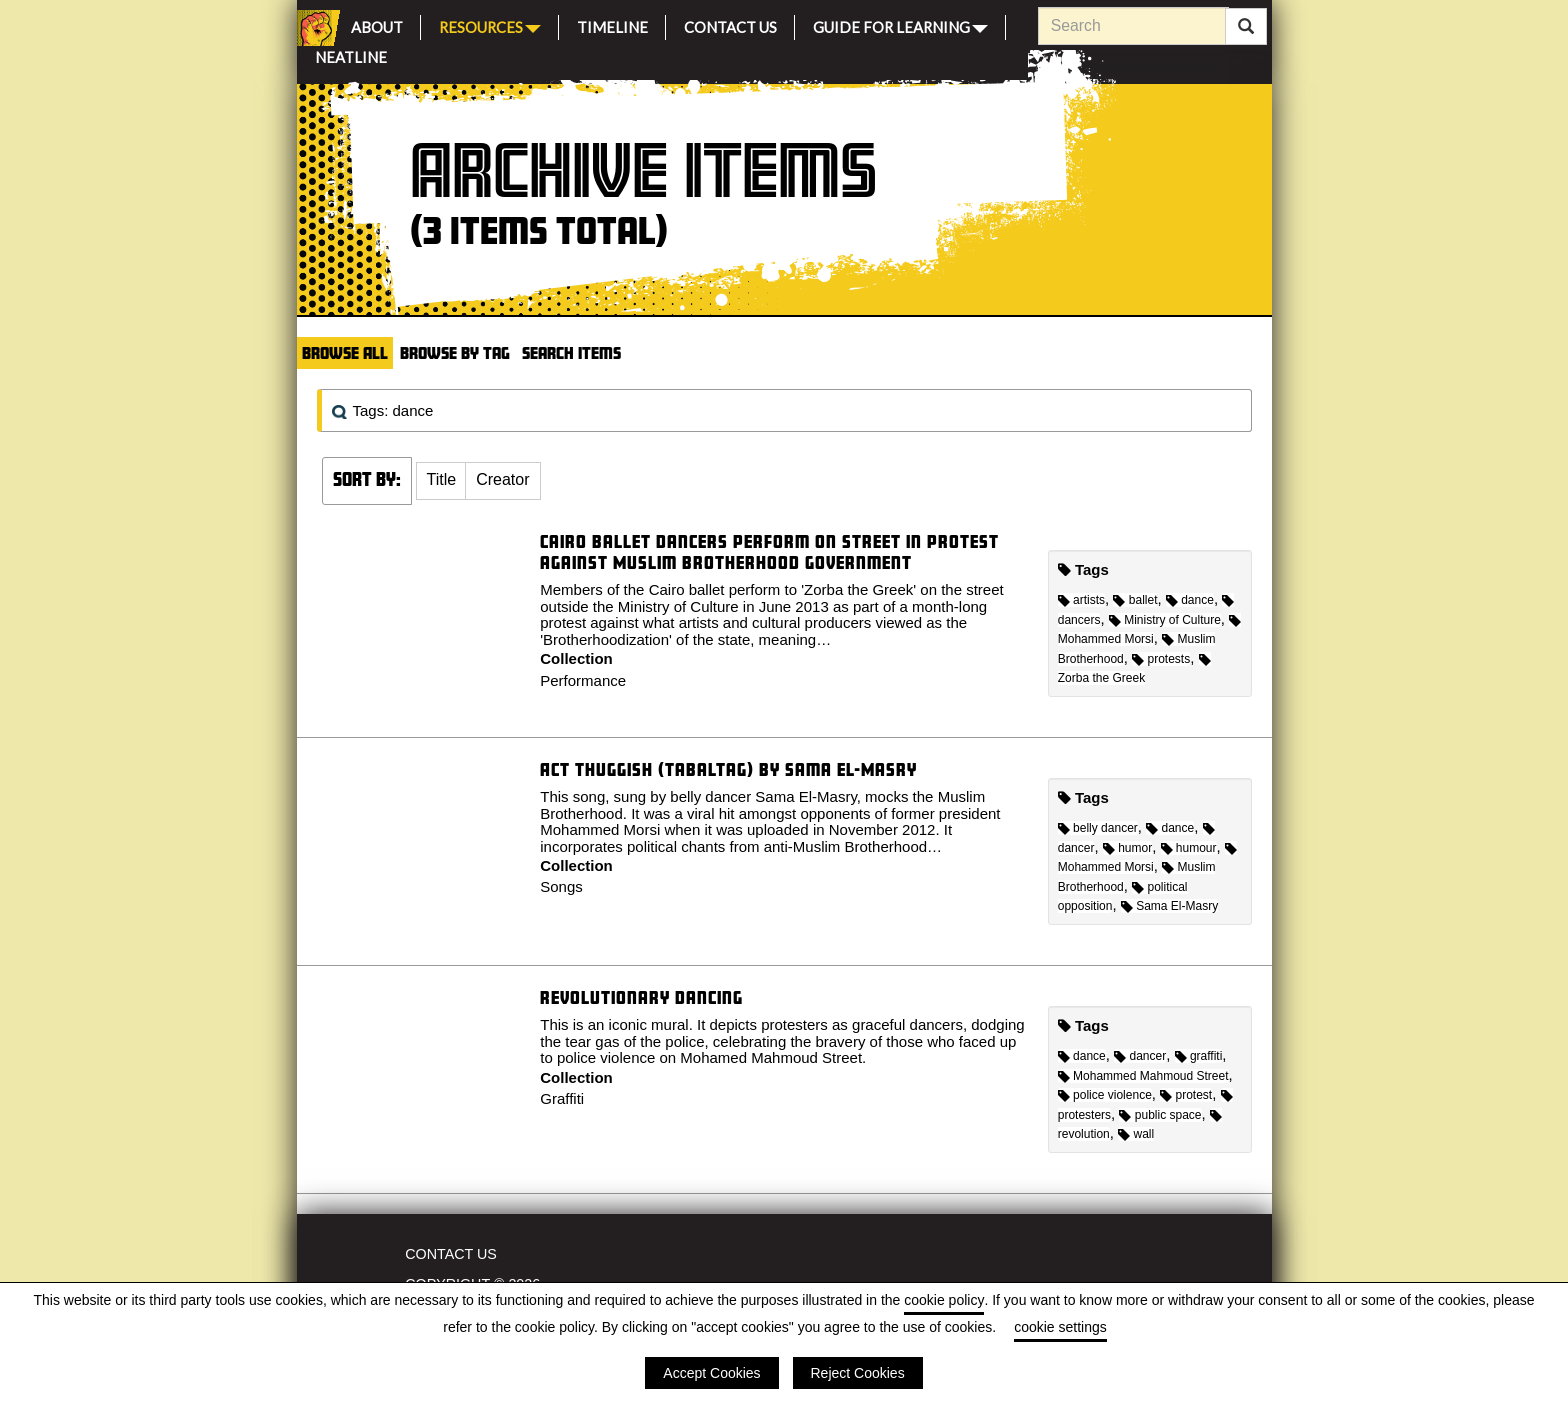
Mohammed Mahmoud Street (1143, 1076)
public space (1160, 1115)
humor (1127, 848)
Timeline (612, 24)
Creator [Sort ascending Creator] (502, 479)
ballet (1135, 600)
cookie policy (944, 1300)
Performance (583, 680)
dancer (1140, 1056)
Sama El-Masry (1169, 906)
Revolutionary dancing (641, 997)
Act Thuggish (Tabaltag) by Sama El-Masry (728, 769)
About (377, 24)
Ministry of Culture (1165, 620)
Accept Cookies (711, 1373)
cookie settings (1060, 1327)
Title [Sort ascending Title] (442, 479)
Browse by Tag (455, 352)
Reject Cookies (858, 1373)
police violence (1105, 1095)
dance (1190, 600)
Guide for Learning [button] (900, 25)
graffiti (1199, 1056)
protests (1161, 659)
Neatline (351, 54)
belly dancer (1098, 828)
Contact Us (730, 24)
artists (1081, 600)
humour (1189, 848)
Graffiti (562, 1098)
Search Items (571, 352)
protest (1186, 1095)
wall (1136, 1134)
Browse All (345, 352)
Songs (561, 886)
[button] (442, 481)
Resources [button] (490, 25)
